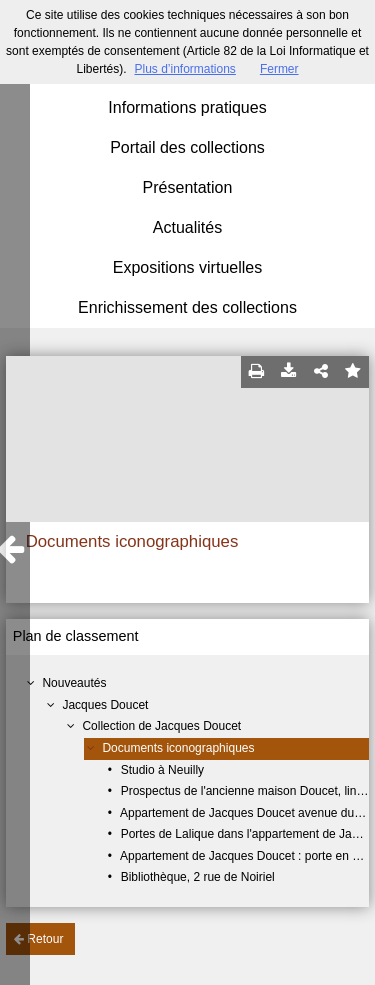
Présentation (188, 187)
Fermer (279, 69)
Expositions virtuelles (187, 267)
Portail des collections (187, 147)
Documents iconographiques (178, 748)
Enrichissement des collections (187, 307)
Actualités (187, 227)
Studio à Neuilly (162, 770)
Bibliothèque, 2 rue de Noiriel (198, 877)
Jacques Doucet (105, 705)
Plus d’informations (184, 69)
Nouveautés (74, 683)
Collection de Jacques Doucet (161, 726)
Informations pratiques (187, 107)
